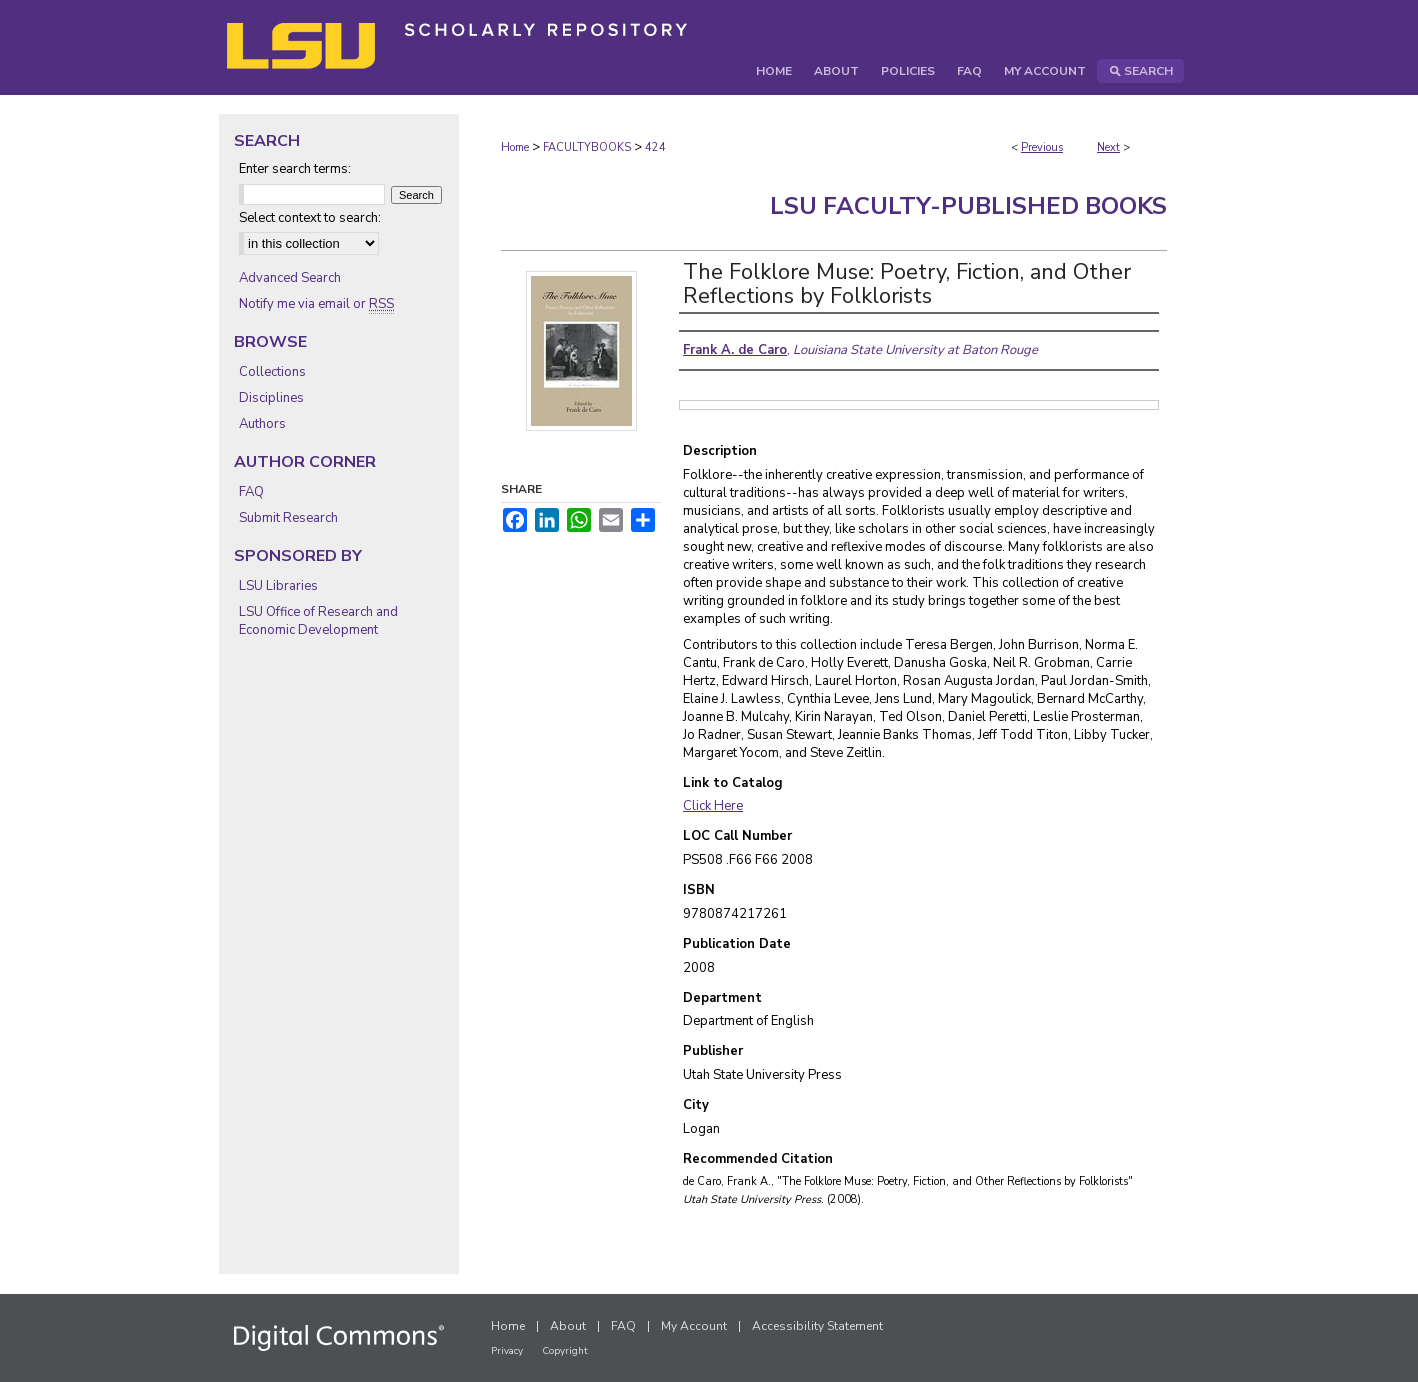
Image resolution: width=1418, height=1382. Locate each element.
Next (1108, 147)
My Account (694, 1326)
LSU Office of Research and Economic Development (318, 621)
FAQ (251, 492)
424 (655, 147)
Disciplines (271, 398)
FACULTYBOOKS (587, 147)
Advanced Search (290, 278)
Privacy (507, 1351)
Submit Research (288, 518)
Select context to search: (310, 218)
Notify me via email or (316, 304)
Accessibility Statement (817, 1326)
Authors (262, 424)
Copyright (565, 1351)
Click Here (713, 806)
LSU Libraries (278, 586)
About (568, 1326)
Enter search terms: (295, 169)
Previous (1042, 147)
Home (515, 147)
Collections (272, 372)
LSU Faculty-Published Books (968, 206)
